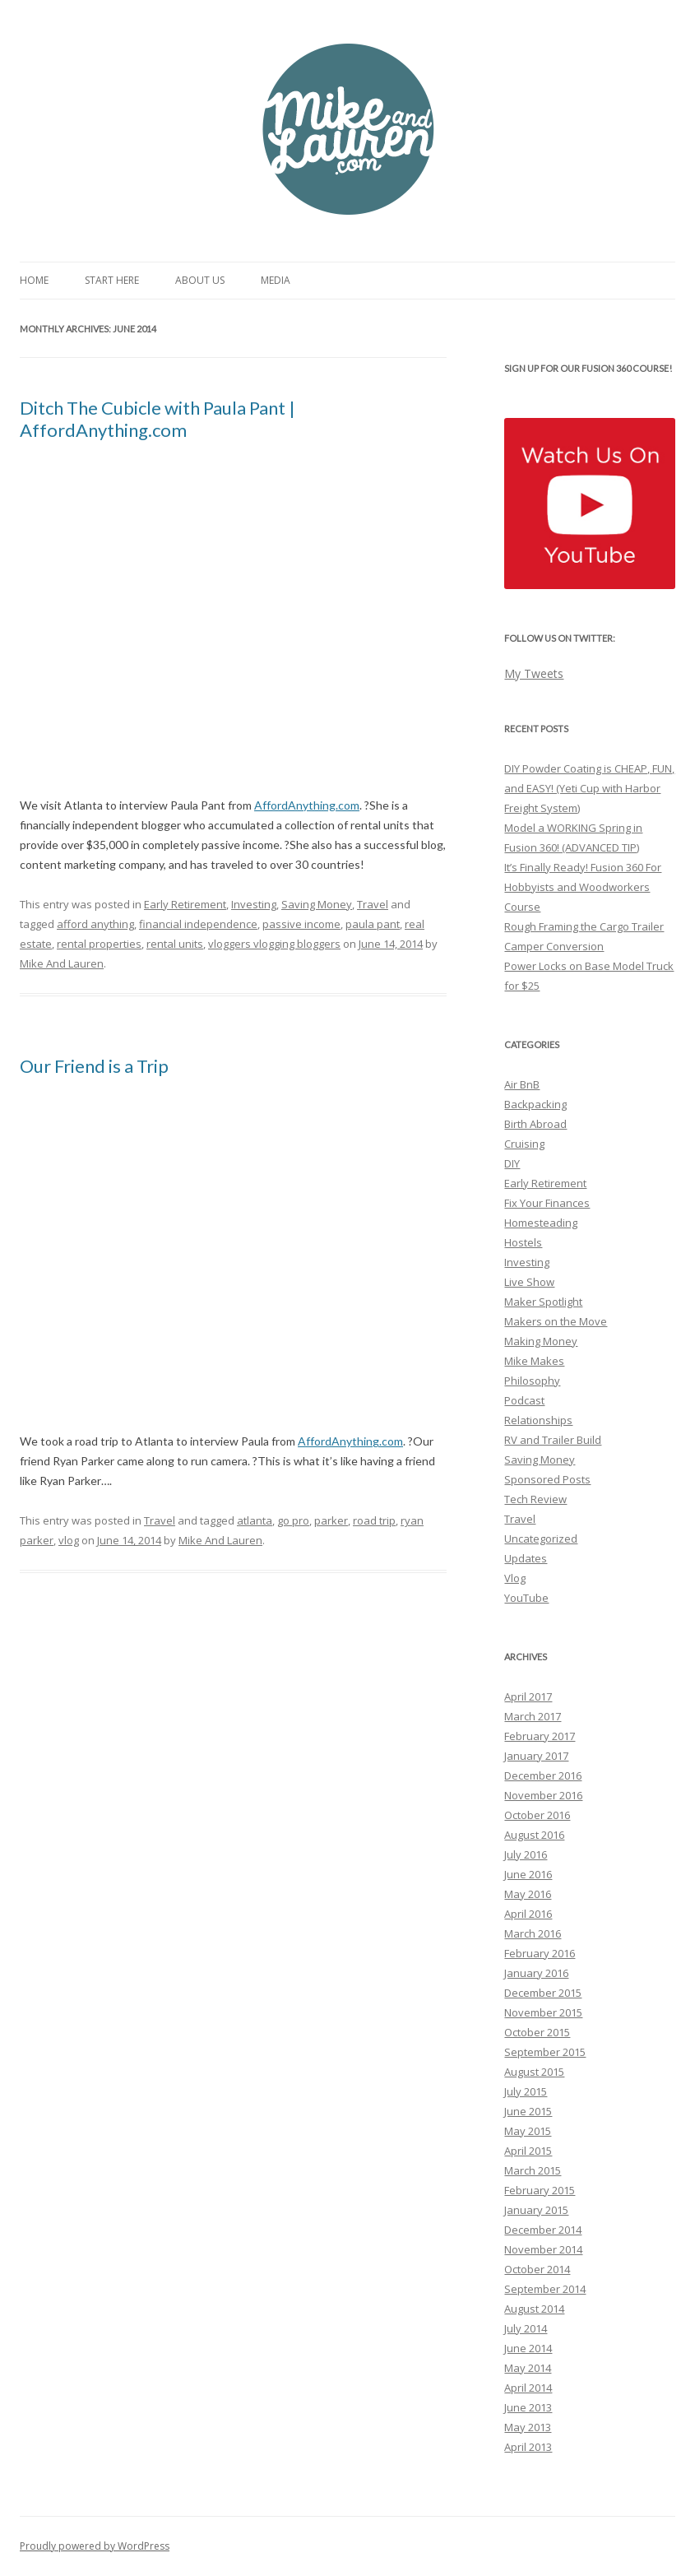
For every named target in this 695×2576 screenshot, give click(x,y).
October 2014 (537, 2269)
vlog (68, 1540)
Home (34, 280)
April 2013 (528, 2446)
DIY (512, 1163)
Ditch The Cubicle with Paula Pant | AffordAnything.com (157, 418)
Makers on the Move (555, 1321)
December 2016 (542, 1775)
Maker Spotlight (543, 1301)
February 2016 (539, 1953)
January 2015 (536, 2209)
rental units (174, 943)
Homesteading (540, 1222)
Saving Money (316, 904)
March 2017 (532, 1716)
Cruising (524, 1143)
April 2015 (528, 2150)
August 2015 (534, 2071)
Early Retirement (185, 904)
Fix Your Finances (547, 1202)
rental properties (99, 943)
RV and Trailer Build (552, 1439)
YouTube (526, 1597)
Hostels (523, 1242)
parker (331, 1520)
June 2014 (528, 2348)
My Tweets (533, 673)
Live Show (529, 1281)
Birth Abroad (535, 1123)
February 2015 (539, 2190)
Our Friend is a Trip (94, 1066)
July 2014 (525, 2328)
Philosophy (532, 1380)
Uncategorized (540, 1538)
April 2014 (528, 2387)
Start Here (112, 280)
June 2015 (528, 2111)
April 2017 (528, 1696)
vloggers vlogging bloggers (274, 943)
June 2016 (528, 1874)
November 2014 (543, 2249)
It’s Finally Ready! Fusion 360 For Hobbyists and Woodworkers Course (582, 887)
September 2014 (545, 2288)
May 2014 (527, 2367)
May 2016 (527, 1894)
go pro (293, 1520)
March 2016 (532, 1933)
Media (275, 280)
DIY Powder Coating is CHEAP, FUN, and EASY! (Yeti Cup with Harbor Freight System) (589, 788)
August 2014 (534, 2308)
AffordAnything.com (306, 805)
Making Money (540, 1341)
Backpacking (535, 1104)
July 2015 (525, 2091)
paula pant (372, 924)
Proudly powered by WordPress (94, 2546)
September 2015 (545, 2052)
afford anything (95, 924)
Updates (525, 1558)
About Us (200, 280)
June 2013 (528, 2407)
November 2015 (543, 2012)
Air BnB (522, 1084)
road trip (374, 1520)
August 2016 (534, 1834)
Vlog (515, 1578)
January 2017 (536, 1755)
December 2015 (542, 1992)
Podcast (524, 1400)
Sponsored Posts (547, 1479)
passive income (301, 924)
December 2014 (542, 2229)
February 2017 (539, 1736)
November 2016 (543, 1795)
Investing (253, 904)
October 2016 (537, 1815)
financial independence (198, 924)
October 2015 (537, 2032)
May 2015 (527, 2130)
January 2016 (536, 1973)
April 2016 (528, 1913)
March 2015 (532, 2170)
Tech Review (535, 1499)
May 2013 (527, 2427)
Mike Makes (534, 1360)
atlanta (254, 1520)
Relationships (538, 1420)
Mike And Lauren (62, 963)
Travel (372, 904)
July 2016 (525, 1854)
